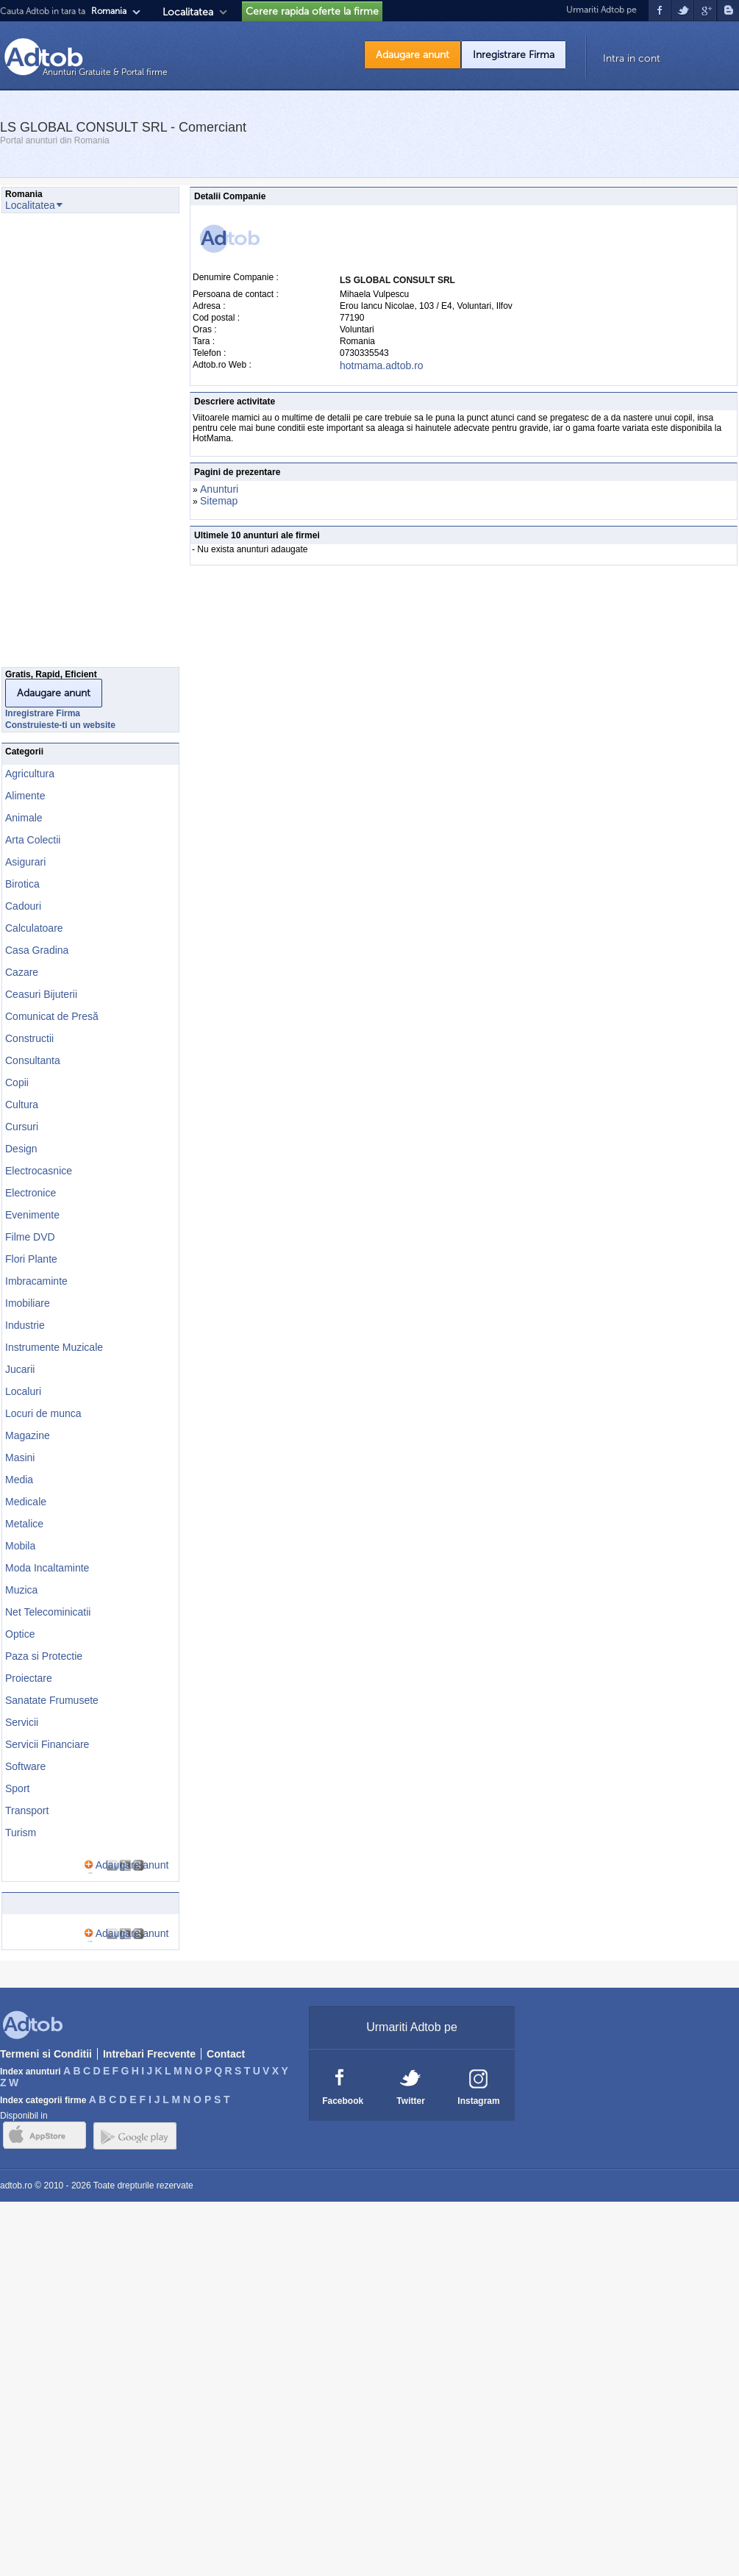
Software (25, 1766)
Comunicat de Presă (52, 1016)
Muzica (21, 1590)
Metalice (24, 1524)
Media (19, 1479)
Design (21, 1149)
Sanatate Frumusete (52, 1700)
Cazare (21, 972)
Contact (226, 2054)
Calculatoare (34, 928)
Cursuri (21, 1126)
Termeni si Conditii (46, 2054)
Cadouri (23, 906)
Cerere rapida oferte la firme (312, 11)
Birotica (22, 884)
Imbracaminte (36, 1281)
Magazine (27, 1435)
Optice (20, 1634)
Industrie (25, 1325)
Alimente (25, 796)
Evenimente (32, 1215)
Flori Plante (31, 1259)
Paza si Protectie (43, 1656)
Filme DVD (30, 1237)
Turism (20, 1832)
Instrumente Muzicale (54, 1347)
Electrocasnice (38, 1171)
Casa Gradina (36, 950)
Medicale (25, 1502)
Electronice (30, 1193)
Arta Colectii (32, 840)
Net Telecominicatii (47, 1612)
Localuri (23, 1391)
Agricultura (29, 773)
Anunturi (219, 489)
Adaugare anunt (412, 55)
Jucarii (20, 1369)
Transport (27, 1810)
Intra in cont (631, 58)
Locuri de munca (43, 1413)
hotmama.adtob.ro (382, 365)
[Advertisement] (60, 444)
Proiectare (28, 1678)
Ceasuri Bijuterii (41, 994)
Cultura (21, 1104)
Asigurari (25, 862)
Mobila (20, 1546)
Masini (20, 1457)
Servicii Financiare (47, 1744)
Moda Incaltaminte (47, 1568)
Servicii (21, 1722)
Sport (17, 1788)
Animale (24, 818)
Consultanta (32, 1060)
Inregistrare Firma (513, 55)
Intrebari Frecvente (149, 2054)
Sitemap (219, 501)
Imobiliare (27, 1303)
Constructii (29, 1038)
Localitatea (188, 12)
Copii (17, 1082)
